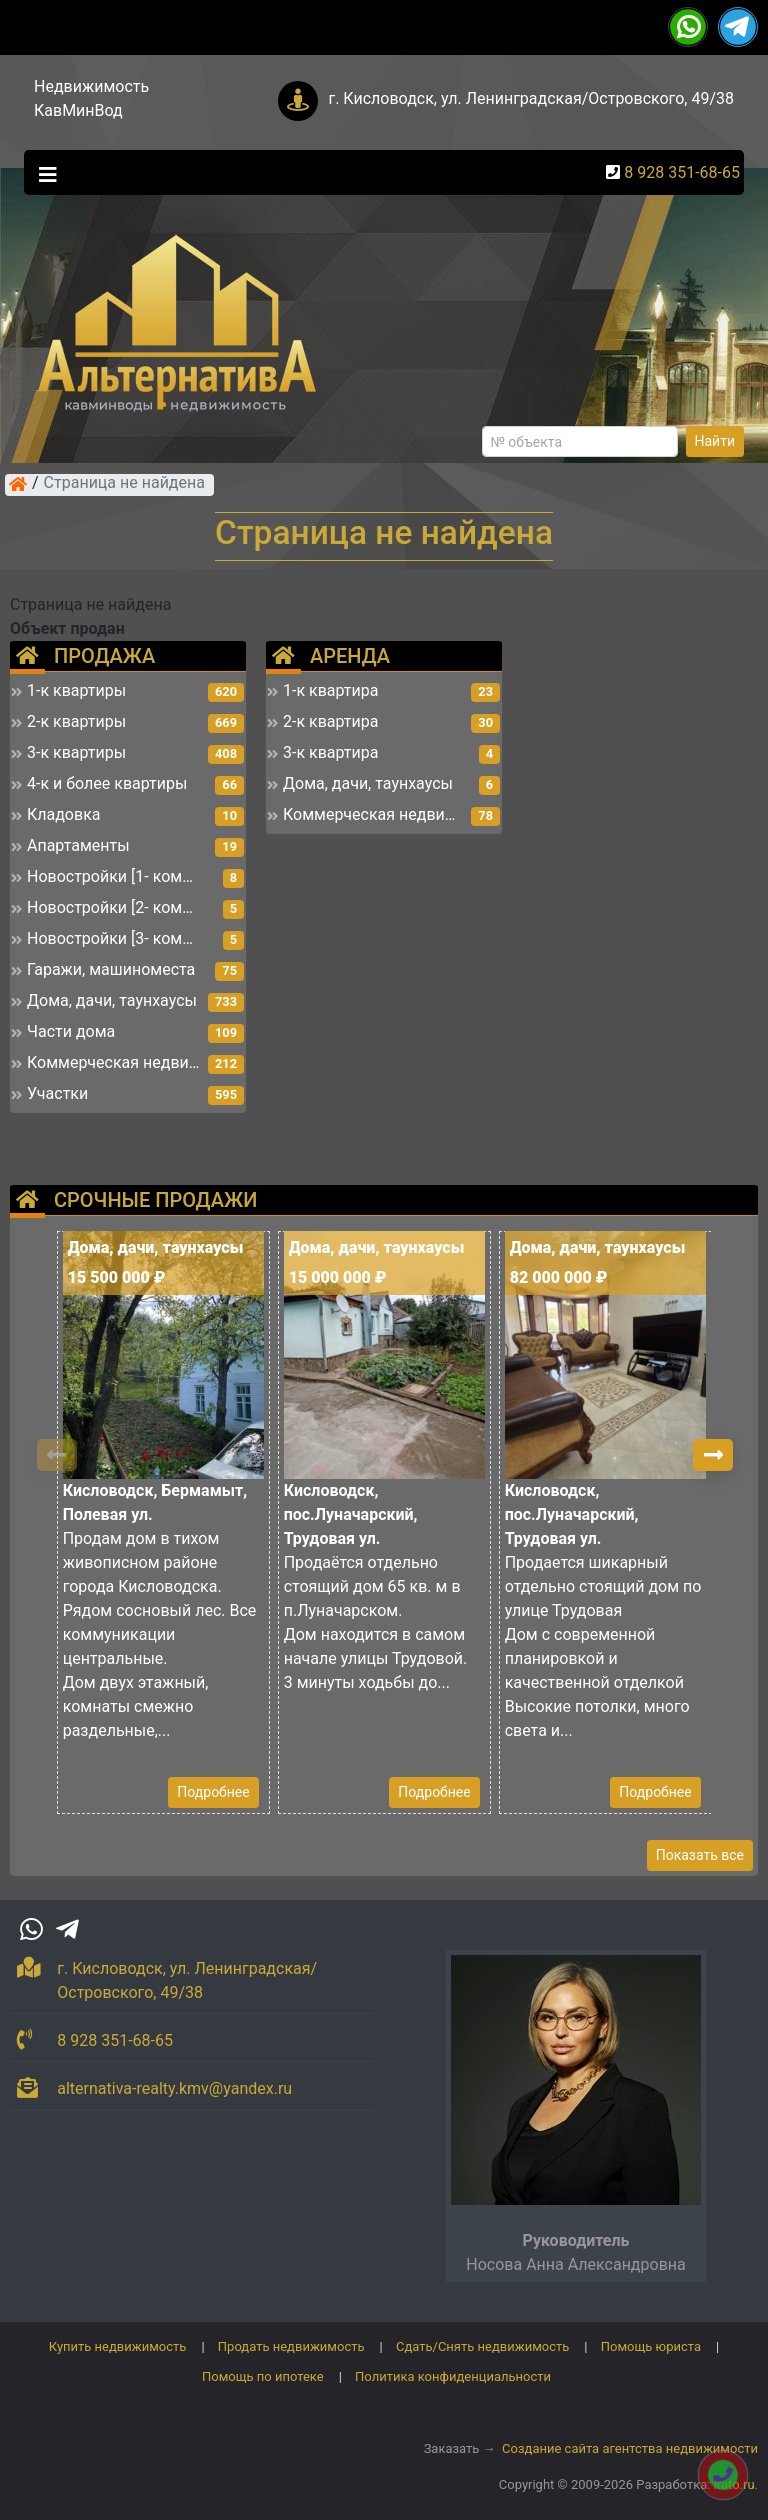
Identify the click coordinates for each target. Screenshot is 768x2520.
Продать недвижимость (291, 2346)
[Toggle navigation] (43, 173)
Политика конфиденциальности (453, 2376)
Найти (715, 441)
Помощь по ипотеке (263, 2376)
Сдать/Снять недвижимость (482, 2346)
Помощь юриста (651, 2346)
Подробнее (213, 1792)
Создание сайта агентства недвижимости (630, 2448)
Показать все (700, 1855)
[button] (713, 1455)
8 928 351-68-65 (682, 172)
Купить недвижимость (118, 2346)
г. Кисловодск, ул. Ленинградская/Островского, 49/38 (531, 98)
